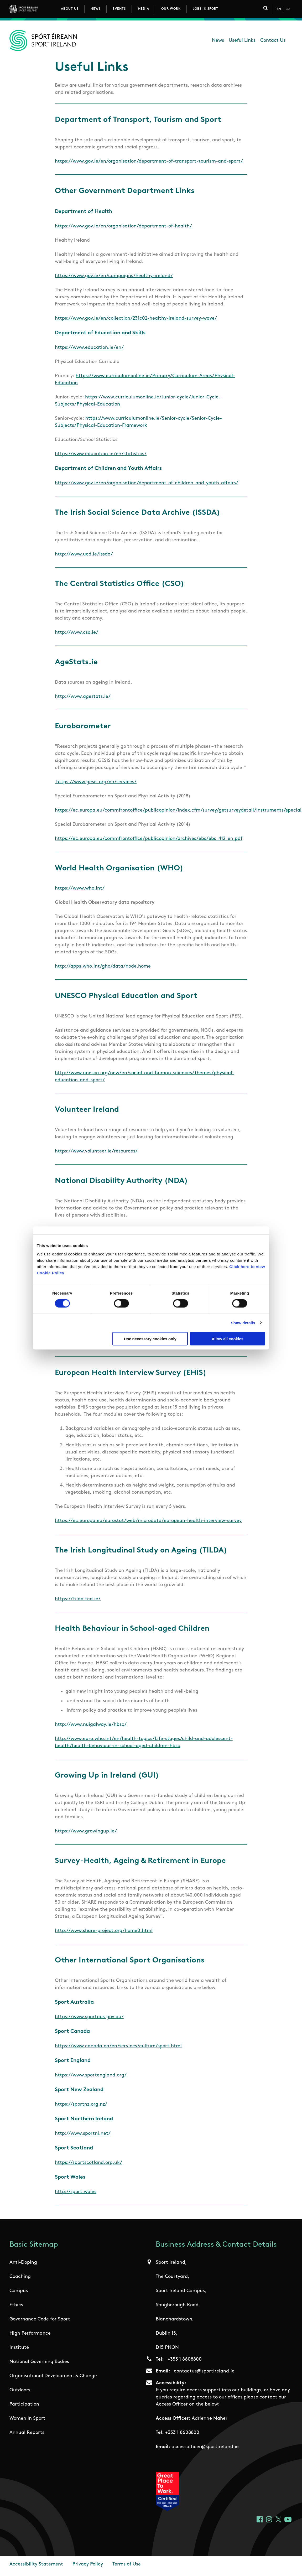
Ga (288, 9)
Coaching (20, 2276)
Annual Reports (26, 2432)
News (96, 9)
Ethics (16, 2305)
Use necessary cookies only (150, 1338)
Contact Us (272, 40)
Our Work (171, 9)
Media (143, 9)
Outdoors (19, 2390)
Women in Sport (27, 2418)
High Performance (30, 2333)
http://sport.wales (75, 2191)
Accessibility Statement (36, 2564)
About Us (70, 9)
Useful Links (242, 40)
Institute (19, 2347)
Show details (243, 1323)
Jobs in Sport (205, 9)
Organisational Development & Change (53, 2376)
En (279, 9)
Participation (24, 2404)
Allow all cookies (227, 1338)
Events (119, 9)
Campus (18, 2290)
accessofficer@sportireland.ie (205, 2446)
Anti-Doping (23, 2262)
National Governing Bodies (39, 2361)
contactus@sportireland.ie (204, 2371)
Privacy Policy (87, 2564)
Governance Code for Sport (39, 2319)
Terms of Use (126, 2564)
